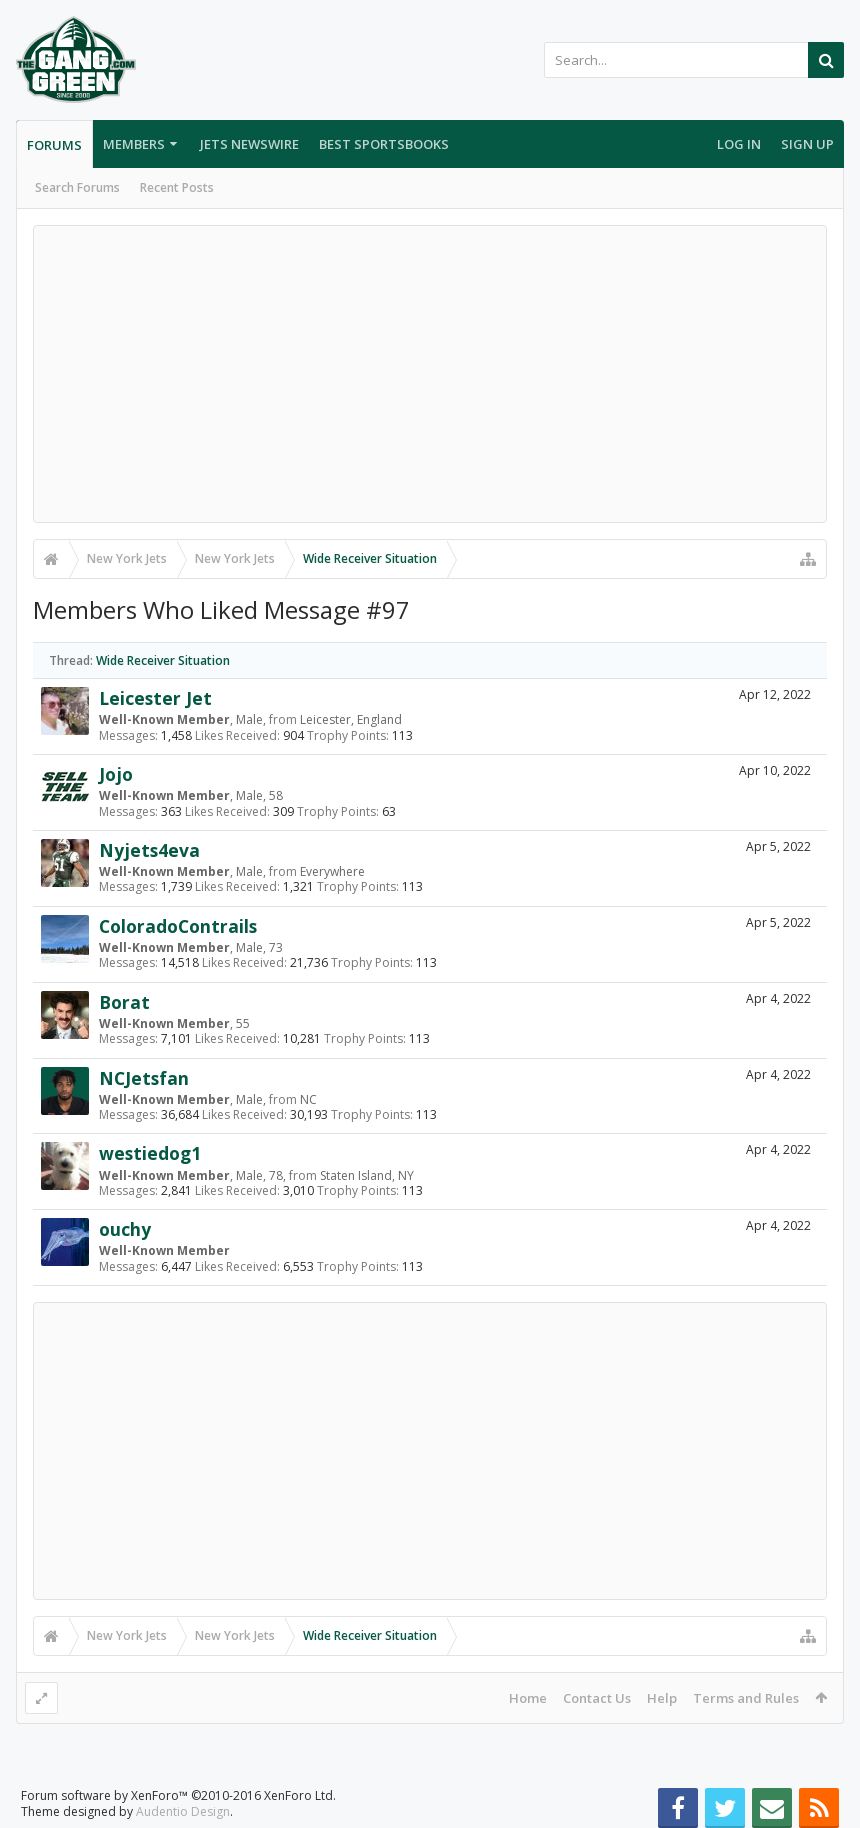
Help (662, 1698)
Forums (54, 145)
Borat (124, 1002)
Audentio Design (183, 1811)
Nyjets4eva (149, 850)
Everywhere (332, 871)
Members (134, 144)
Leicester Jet (155, 698)
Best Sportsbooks (384, 144)
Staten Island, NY (367, 1175)
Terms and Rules (746, 1698)
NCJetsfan (144, 1078)
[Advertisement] (430, 374)
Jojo (116, 774)
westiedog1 (150, 1153)
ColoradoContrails (178, 926)
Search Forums (77, 187)
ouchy (125, 1229)
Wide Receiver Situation (163, 660)
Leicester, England (351, 719)
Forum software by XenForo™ (178, 1795)
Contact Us (597, 1698)
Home (528, 1698)
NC (308, 1099)
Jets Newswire (249, 144)
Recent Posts (177, 187)
